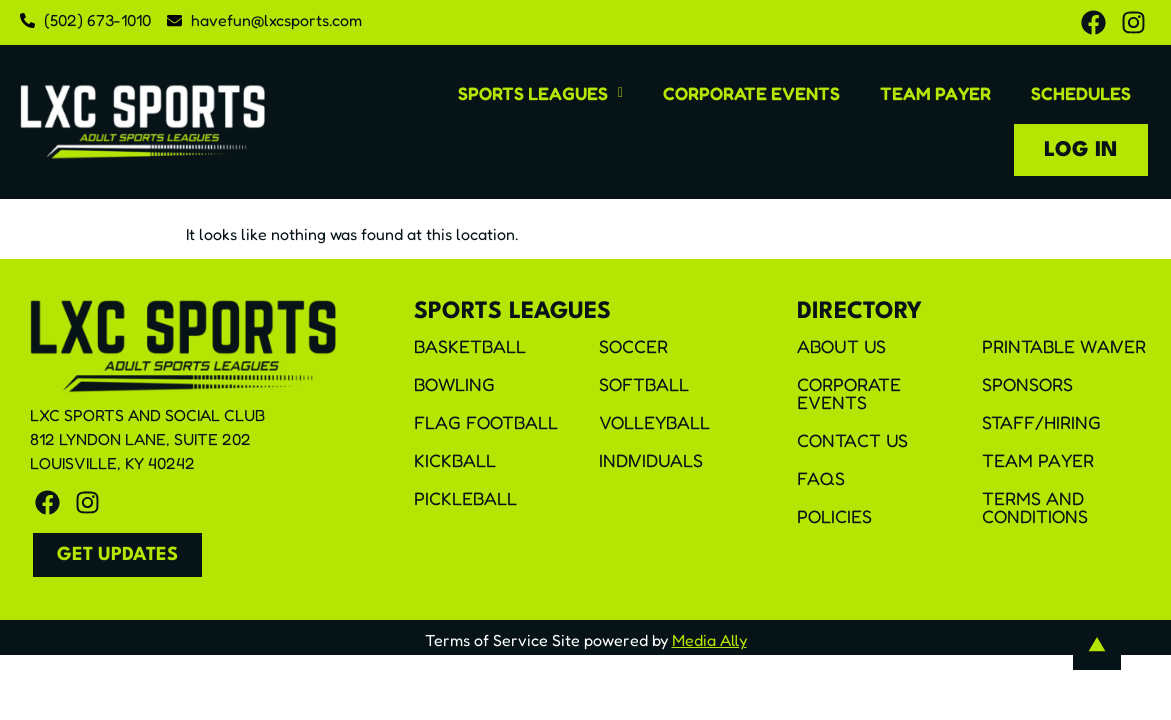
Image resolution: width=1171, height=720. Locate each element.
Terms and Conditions (1035, 507)
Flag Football (486, 422)
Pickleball (465, 498)
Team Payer (935, 93)
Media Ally (709, 640)
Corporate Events (751, 93)
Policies (834, 516)
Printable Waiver (1064, 346)
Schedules (1081, 93)
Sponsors (1027, 384)
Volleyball (654, 422)
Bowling (454, 384)
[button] (540, 93)
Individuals (651, 460)
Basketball (470, 346)
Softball (644, 384)
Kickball (455, 460)
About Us (841, 346)
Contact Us (852, 440)
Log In (1081, 150)
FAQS (821, 478)
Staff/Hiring (1041, 422)
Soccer (633, 346)
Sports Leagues (540, 93)
